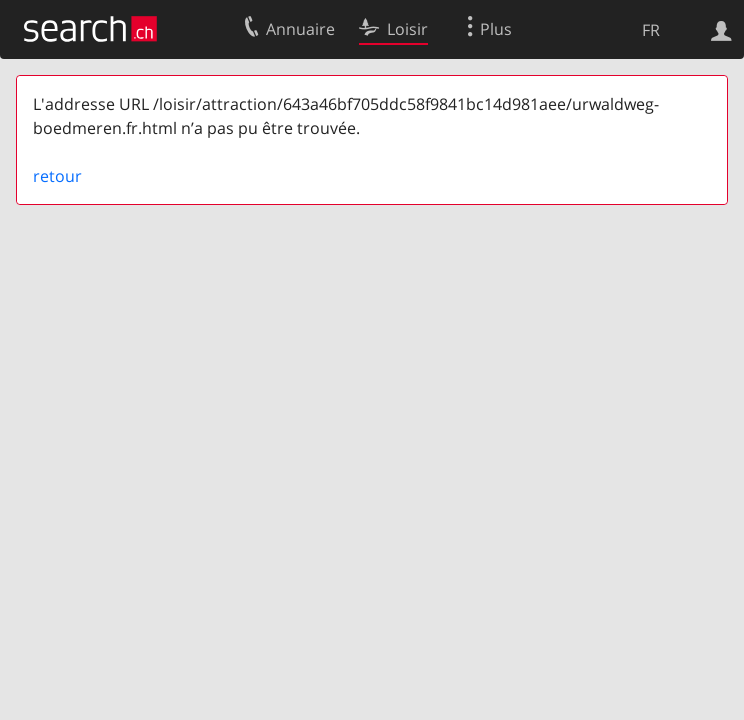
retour (57, 176)
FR (651, 30)
